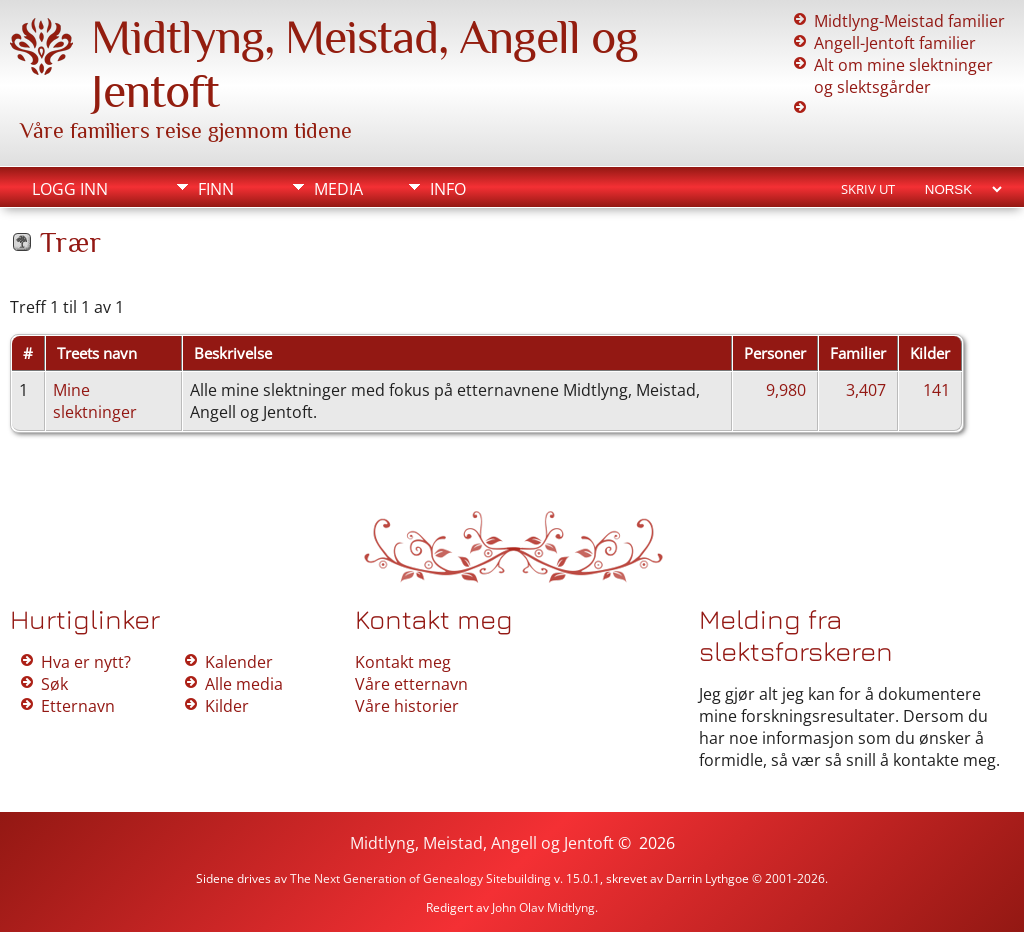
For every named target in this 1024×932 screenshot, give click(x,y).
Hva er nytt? (86, 662)
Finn (216, 189)
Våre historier (407, 706)
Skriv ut (868, 189)
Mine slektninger (95, 401)
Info (448, 189)
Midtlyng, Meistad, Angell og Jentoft (482, 843)
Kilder (227, 706)
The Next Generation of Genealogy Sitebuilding (420, 878)
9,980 (786, 390)
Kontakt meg (403, 662)
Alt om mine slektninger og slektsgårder (903, 76)
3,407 (866, 390)
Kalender (239, 662)
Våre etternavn (411, 684)
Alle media (244, 684)
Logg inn (70, 189)
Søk (54, 684)
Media (338, 189)
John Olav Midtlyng (543, 907)
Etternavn (78, 706)
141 (936, 390)
